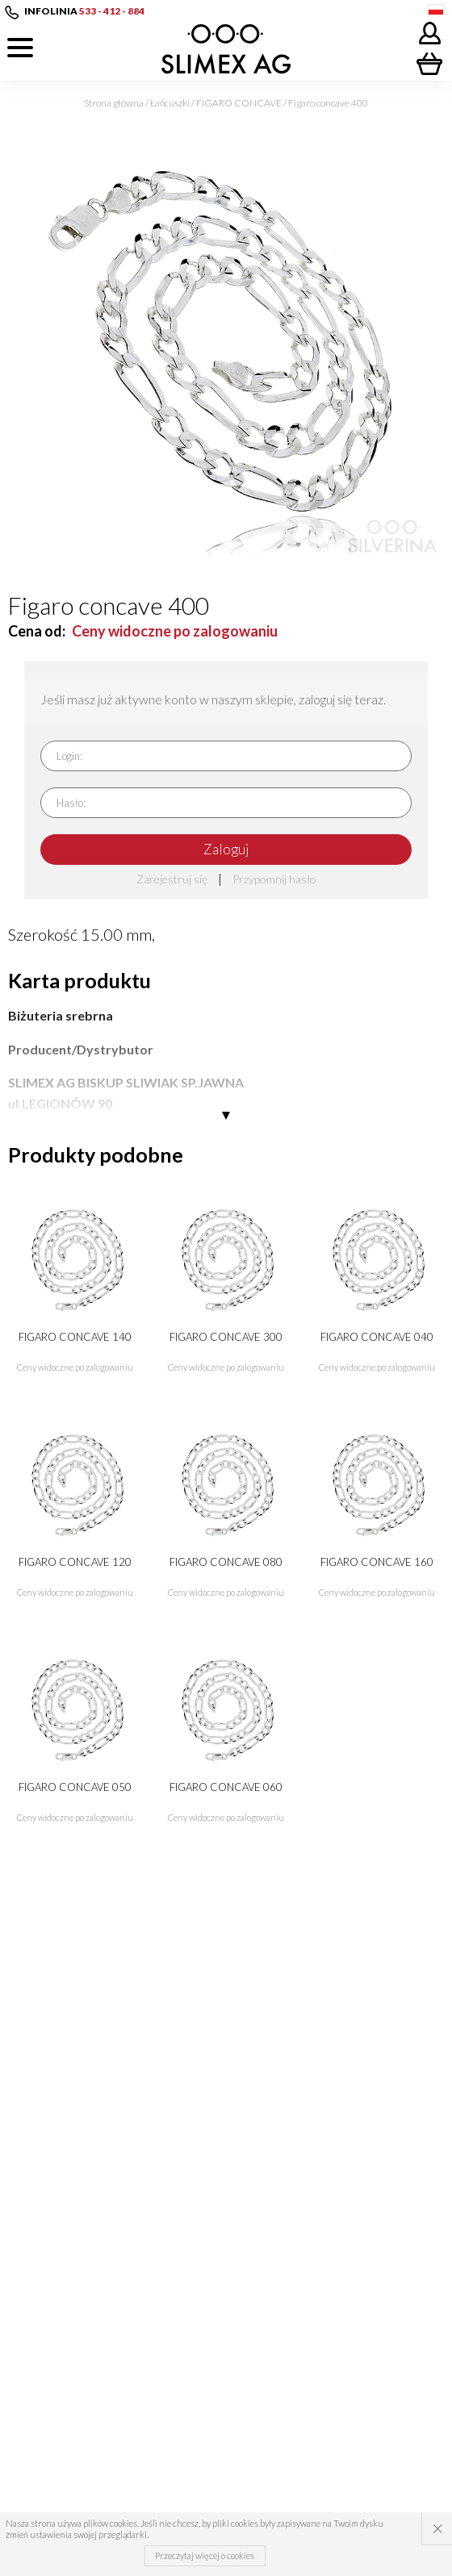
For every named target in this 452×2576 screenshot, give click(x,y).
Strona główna (114, 103)
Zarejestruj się (171, 879)
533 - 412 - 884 (111, 11)
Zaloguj (226, 849)
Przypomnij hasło (274, 879)
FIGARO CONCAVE (239, 103)
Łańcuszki (170, 103)
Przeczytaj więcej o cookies (204, 2555)
